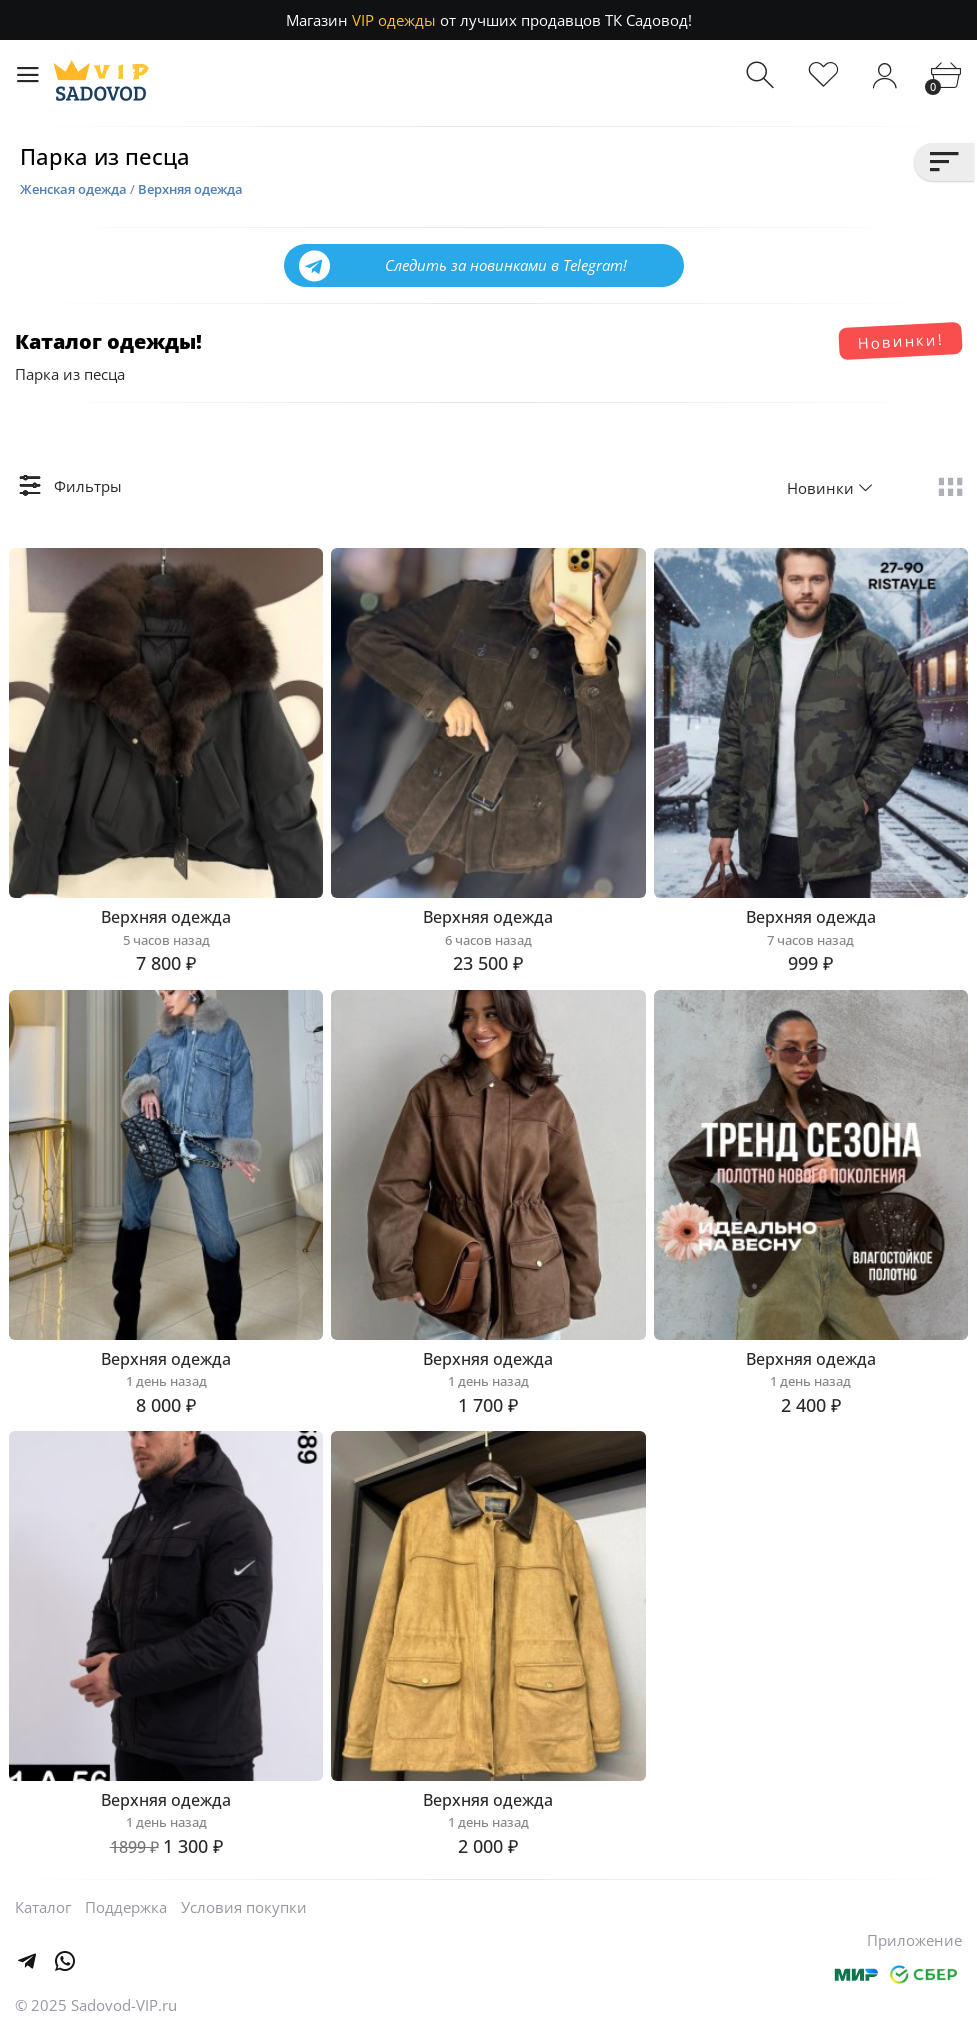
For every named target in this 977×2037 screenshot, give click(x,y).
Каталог (43, 1907)
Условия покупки (244, 1907)
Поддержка (126, 1907)
